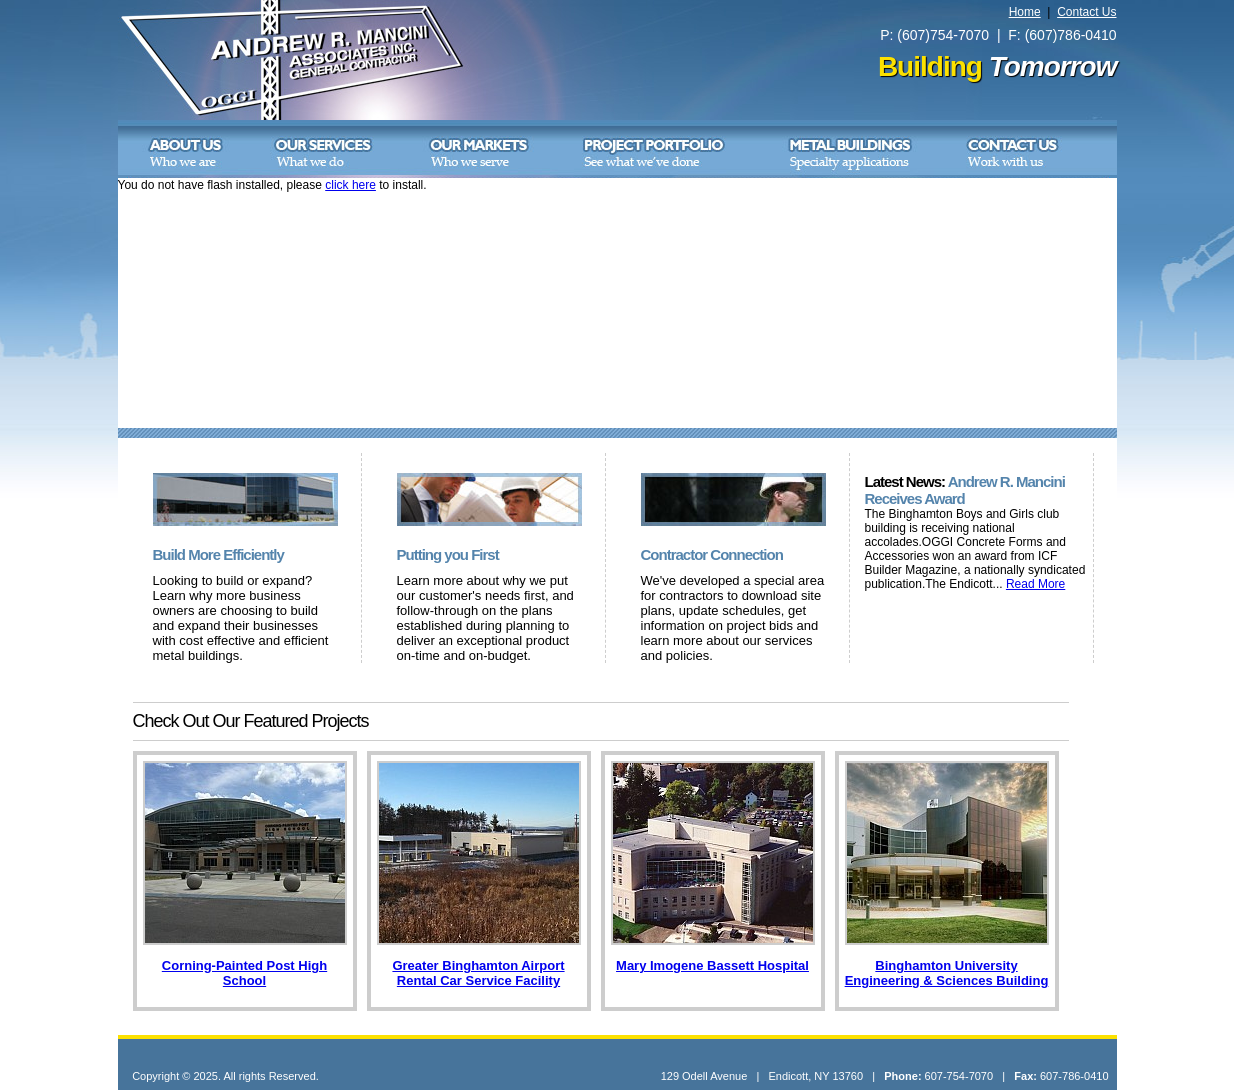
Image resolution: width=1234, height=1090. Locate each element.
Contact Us (1086, 12)
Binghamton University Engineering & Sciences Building (947, 973)
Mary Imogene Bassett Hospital (712, 965)
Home (1025, 12)
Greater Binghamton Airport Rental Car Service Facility (478, 973)
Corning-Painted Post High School (244, 973)
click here (350, 185)
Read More (1035, 584)
